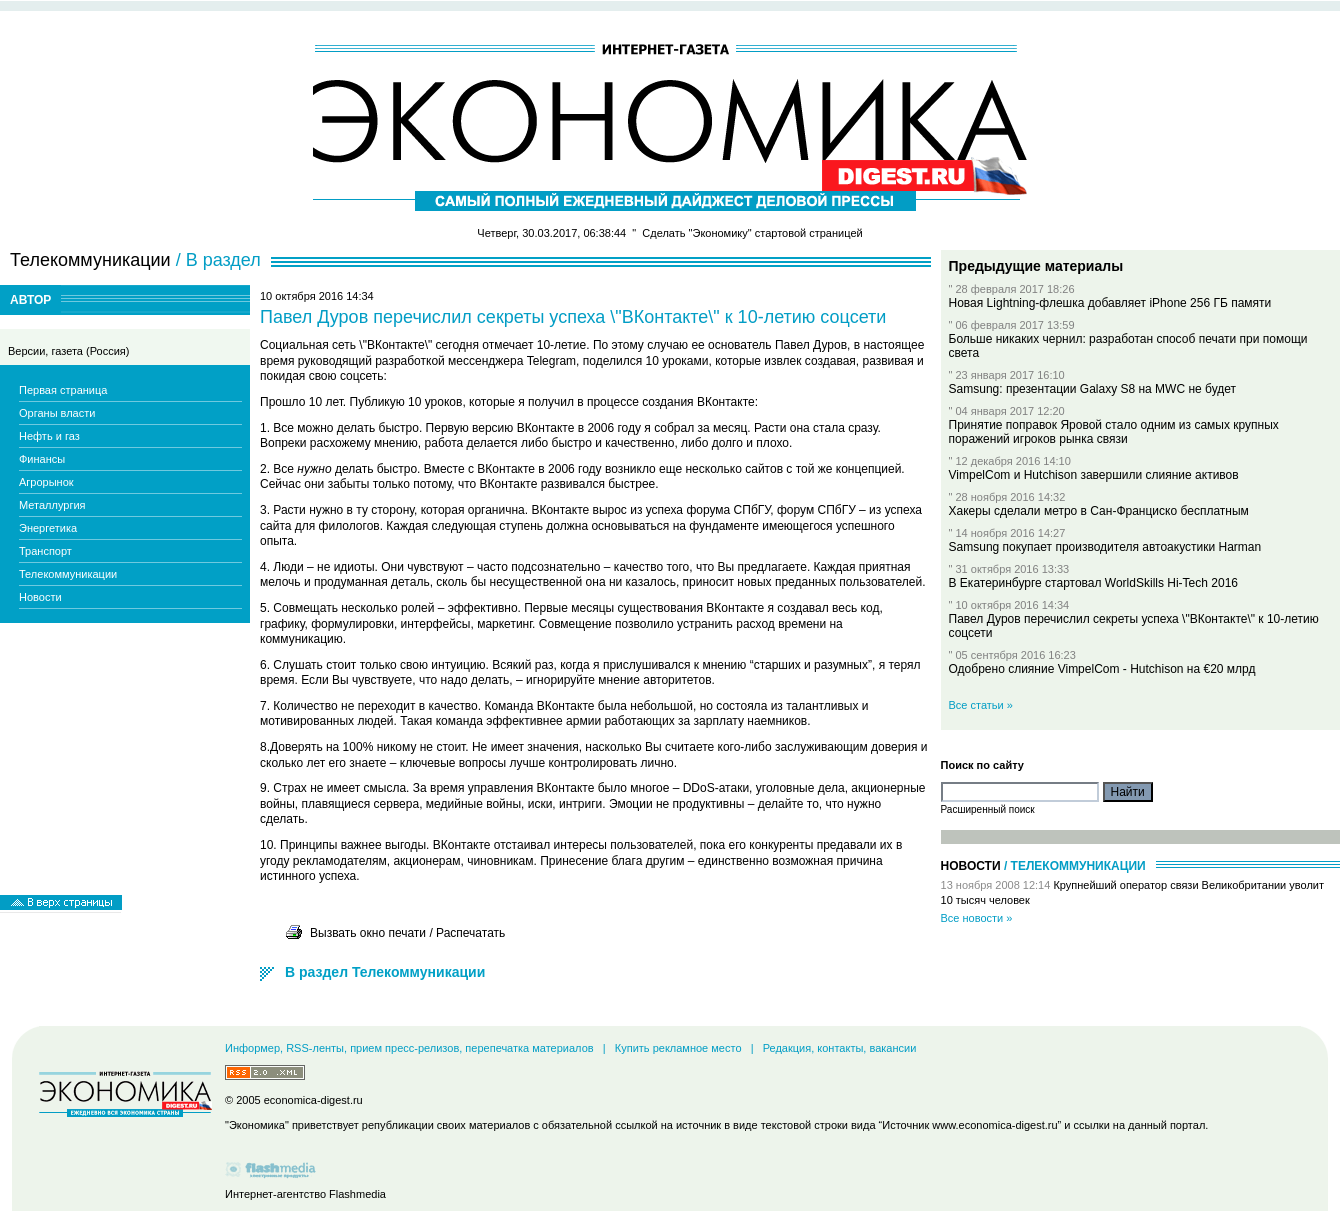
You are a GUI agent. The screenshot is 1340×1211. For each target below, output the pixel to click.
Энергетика (48, 528)
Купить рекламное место (678, 1048)
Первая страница (63, 390)
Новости (40, 597)
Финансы (42, 459)
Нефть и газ (49, 436)
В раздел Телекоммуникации (385, 972)
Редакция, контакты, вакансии (840, 1048)
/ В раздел (218, 260)
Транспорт (45, 551)
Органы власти (57, 413)
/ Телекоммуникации (1075, 866)
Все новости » (977, 918)
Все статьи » (981, 705)
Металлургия (52, 505)
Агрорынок (46, 482)
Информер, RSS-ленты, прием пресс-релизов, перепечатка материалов (409, 1048)
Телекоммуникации (68, 574)
